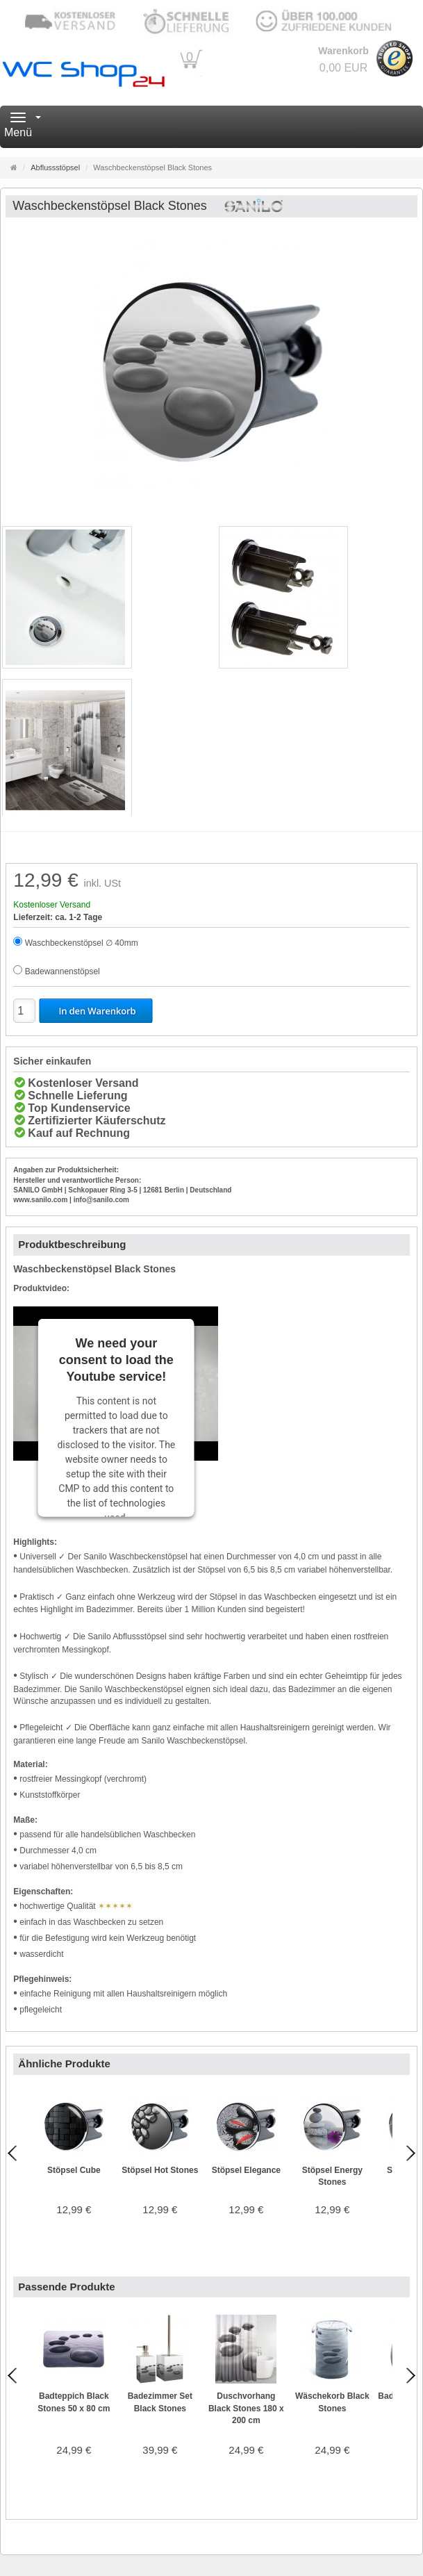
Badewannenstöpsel (62, 971)
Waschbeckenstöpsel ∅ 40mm (81, 943)
